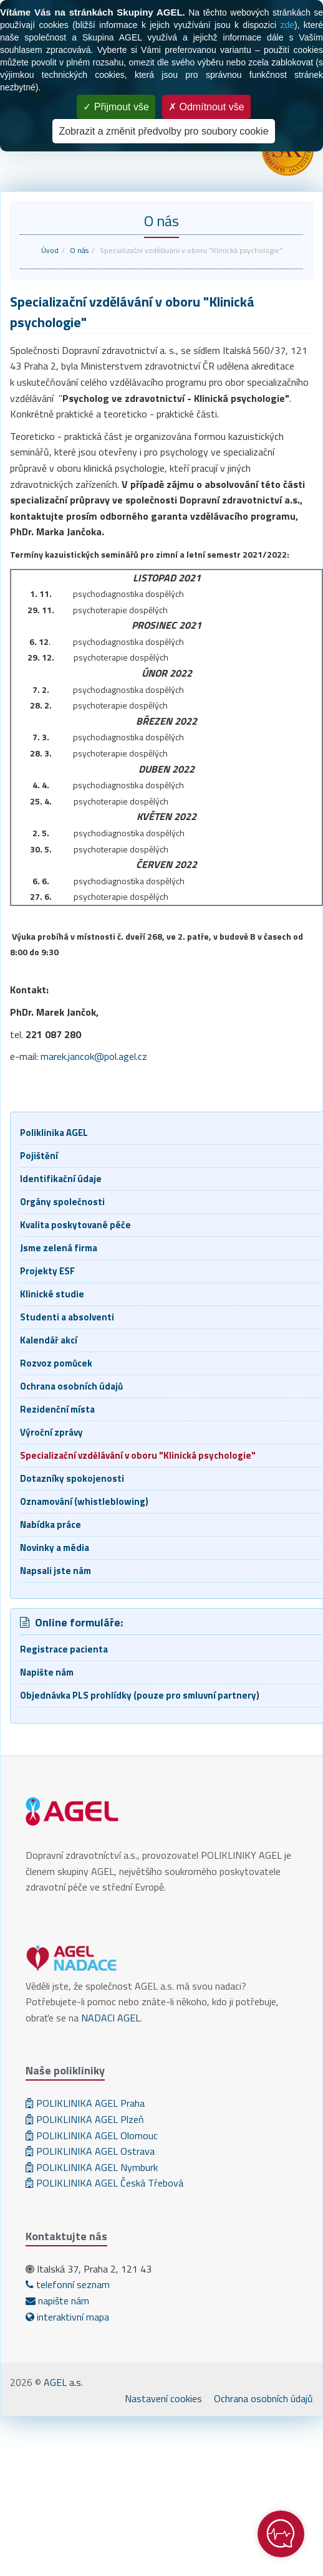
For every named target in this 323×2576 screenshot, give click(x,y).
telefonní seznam (68, 2284)
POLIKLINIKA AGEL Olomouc (92, 2135)
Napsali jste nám (55, 1570)
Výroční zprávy (51, 1432)
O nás (79, 250)
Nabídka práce (50, 1524)
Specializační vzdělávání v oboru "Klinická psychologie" (138, 1455)
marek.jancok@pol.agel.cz (94, 1056)
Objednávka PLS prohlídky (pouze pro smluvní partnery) (139, 1695)
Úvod (50, 250)
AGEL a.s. (63, 2382)
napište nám (57, 2300)
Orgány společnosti (62, 1202)
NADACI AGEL (110, 2017)
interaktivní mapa (67, 2316)
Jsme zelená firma (58, 1248)
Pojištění (39, 1155)
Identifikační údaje (61, 1178)
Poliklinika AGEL (54, 1132)
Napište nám (47, 1672)
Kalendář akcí (48, 1340)
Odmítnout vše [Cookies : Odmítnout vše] (206, 107)
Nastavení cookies (163, 2398)
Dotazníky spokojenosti (72, 1478)
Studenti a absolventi (67, 1317)
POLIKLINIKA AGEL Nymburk (92, 2167)
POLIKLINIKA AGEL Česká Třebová (104, 2182)
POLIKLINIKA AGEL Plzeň (85, 2119)
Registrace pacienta (64, 1649)
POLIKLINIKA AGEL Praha (85, 2103)
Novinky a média (54, 1547)
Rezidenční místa (57, 1409)
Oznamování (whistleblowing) (84, 1501)
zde (287, 25)
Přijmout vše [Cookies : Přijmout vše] (115, 107)
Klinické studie (52, 1294)
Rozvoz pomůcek (56, 1363)
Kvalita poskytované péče (75, 1225)
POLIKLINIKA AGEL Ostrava (90, 2151)
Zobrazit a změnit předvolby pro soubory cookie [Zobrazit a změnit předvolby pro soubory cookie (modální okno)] (163, 131)
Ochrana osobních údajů (71, 1386)
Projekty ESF (47, 1271)
